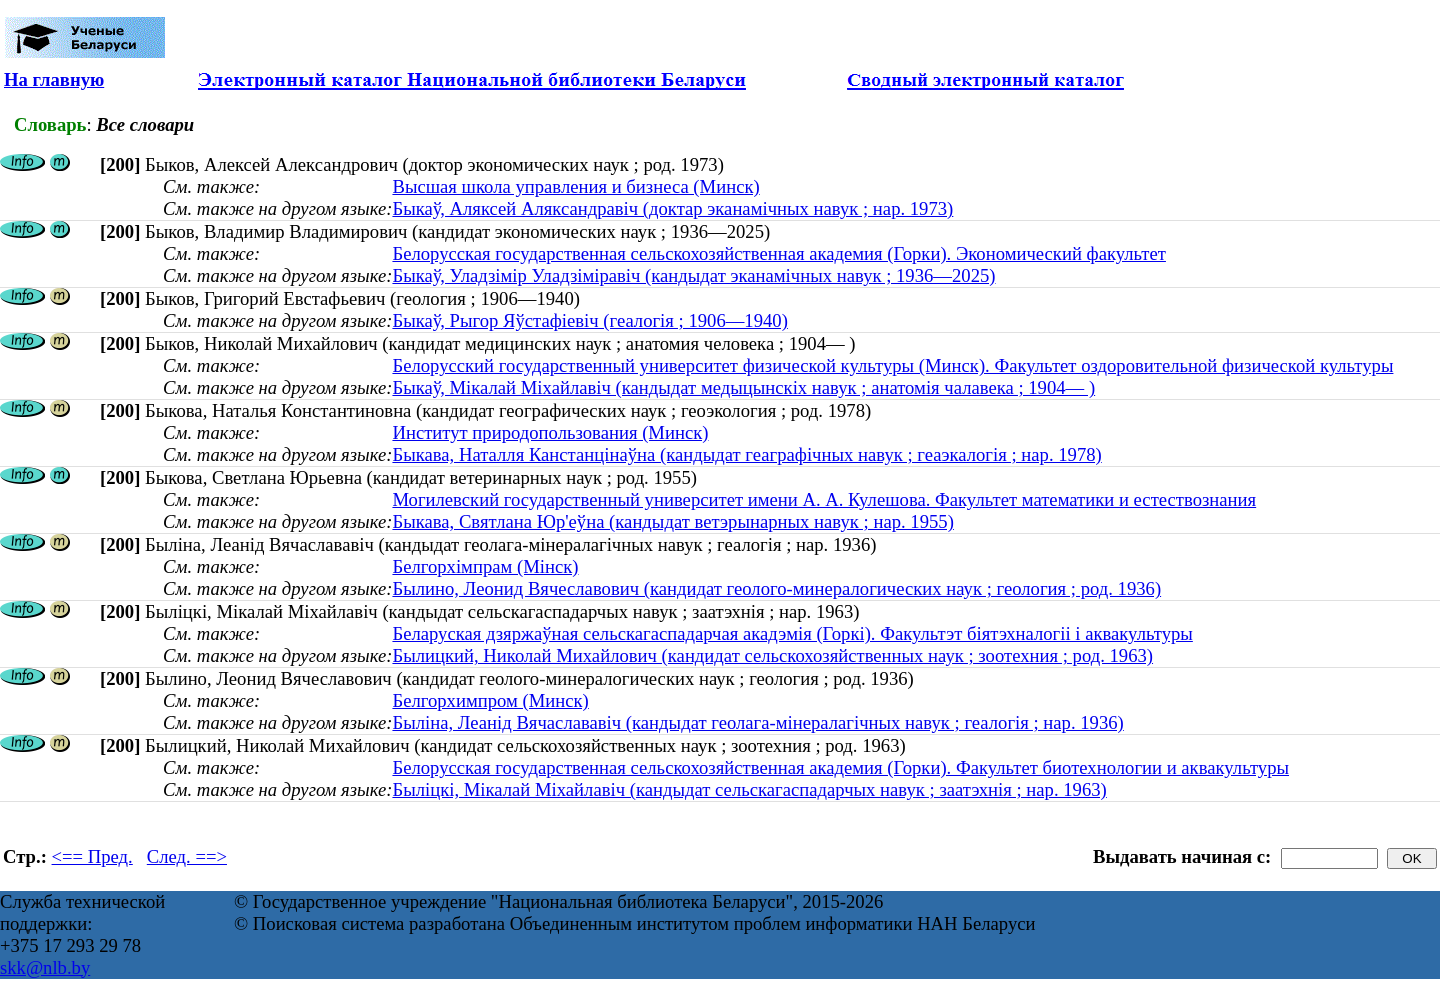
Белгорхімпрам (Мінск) (485, 566)
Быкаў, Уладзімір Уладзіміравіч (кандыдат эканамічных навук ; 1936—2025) (693, 275)
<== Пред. (92, 856)
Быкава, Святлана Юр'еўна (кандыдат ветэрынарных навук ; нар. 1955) (672, 521)
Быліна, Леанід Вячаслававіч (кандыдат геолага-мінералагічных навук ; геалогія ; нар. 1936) (757, 722)
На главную (54, 79)
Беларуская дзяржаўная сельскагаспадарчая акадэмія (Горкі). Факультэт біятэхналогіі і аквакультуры (792, 633)
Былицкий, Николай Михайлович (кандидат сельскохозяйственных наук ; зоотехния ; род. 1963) (772, 655)
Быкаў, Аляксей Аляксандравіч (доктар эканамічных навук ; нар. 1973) (672, 208)
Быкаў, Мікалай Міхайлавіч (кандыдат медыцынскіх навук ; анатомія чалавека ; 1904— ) (743, 387)
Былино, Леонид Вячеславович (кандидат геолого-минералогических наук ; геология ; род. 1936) (776, 588)
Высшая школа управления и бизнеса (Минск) (575, 186)
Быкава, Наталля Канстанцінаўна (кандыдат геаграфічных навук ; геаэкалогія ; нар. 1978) (746, 454)
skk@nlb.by (45, 967)
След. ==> (187, 856)
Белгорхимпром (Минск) (490, 700)
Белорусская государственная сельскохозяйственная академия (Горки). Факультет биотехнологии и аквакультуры (840, 767)
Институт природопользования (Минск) (550, 432)
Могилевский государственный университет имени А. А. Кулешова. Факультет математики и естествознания (824, 499)
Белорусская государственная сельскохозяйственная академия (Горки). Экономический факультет (778, 253)
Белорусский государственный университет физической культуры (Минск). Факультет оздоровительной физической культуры (892, 365)
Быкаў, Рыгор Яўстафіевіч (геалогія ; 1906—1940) (589, 320)
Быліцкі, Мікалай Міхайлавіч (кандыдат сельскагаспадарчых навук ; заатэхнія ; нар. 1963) (749, 789)
